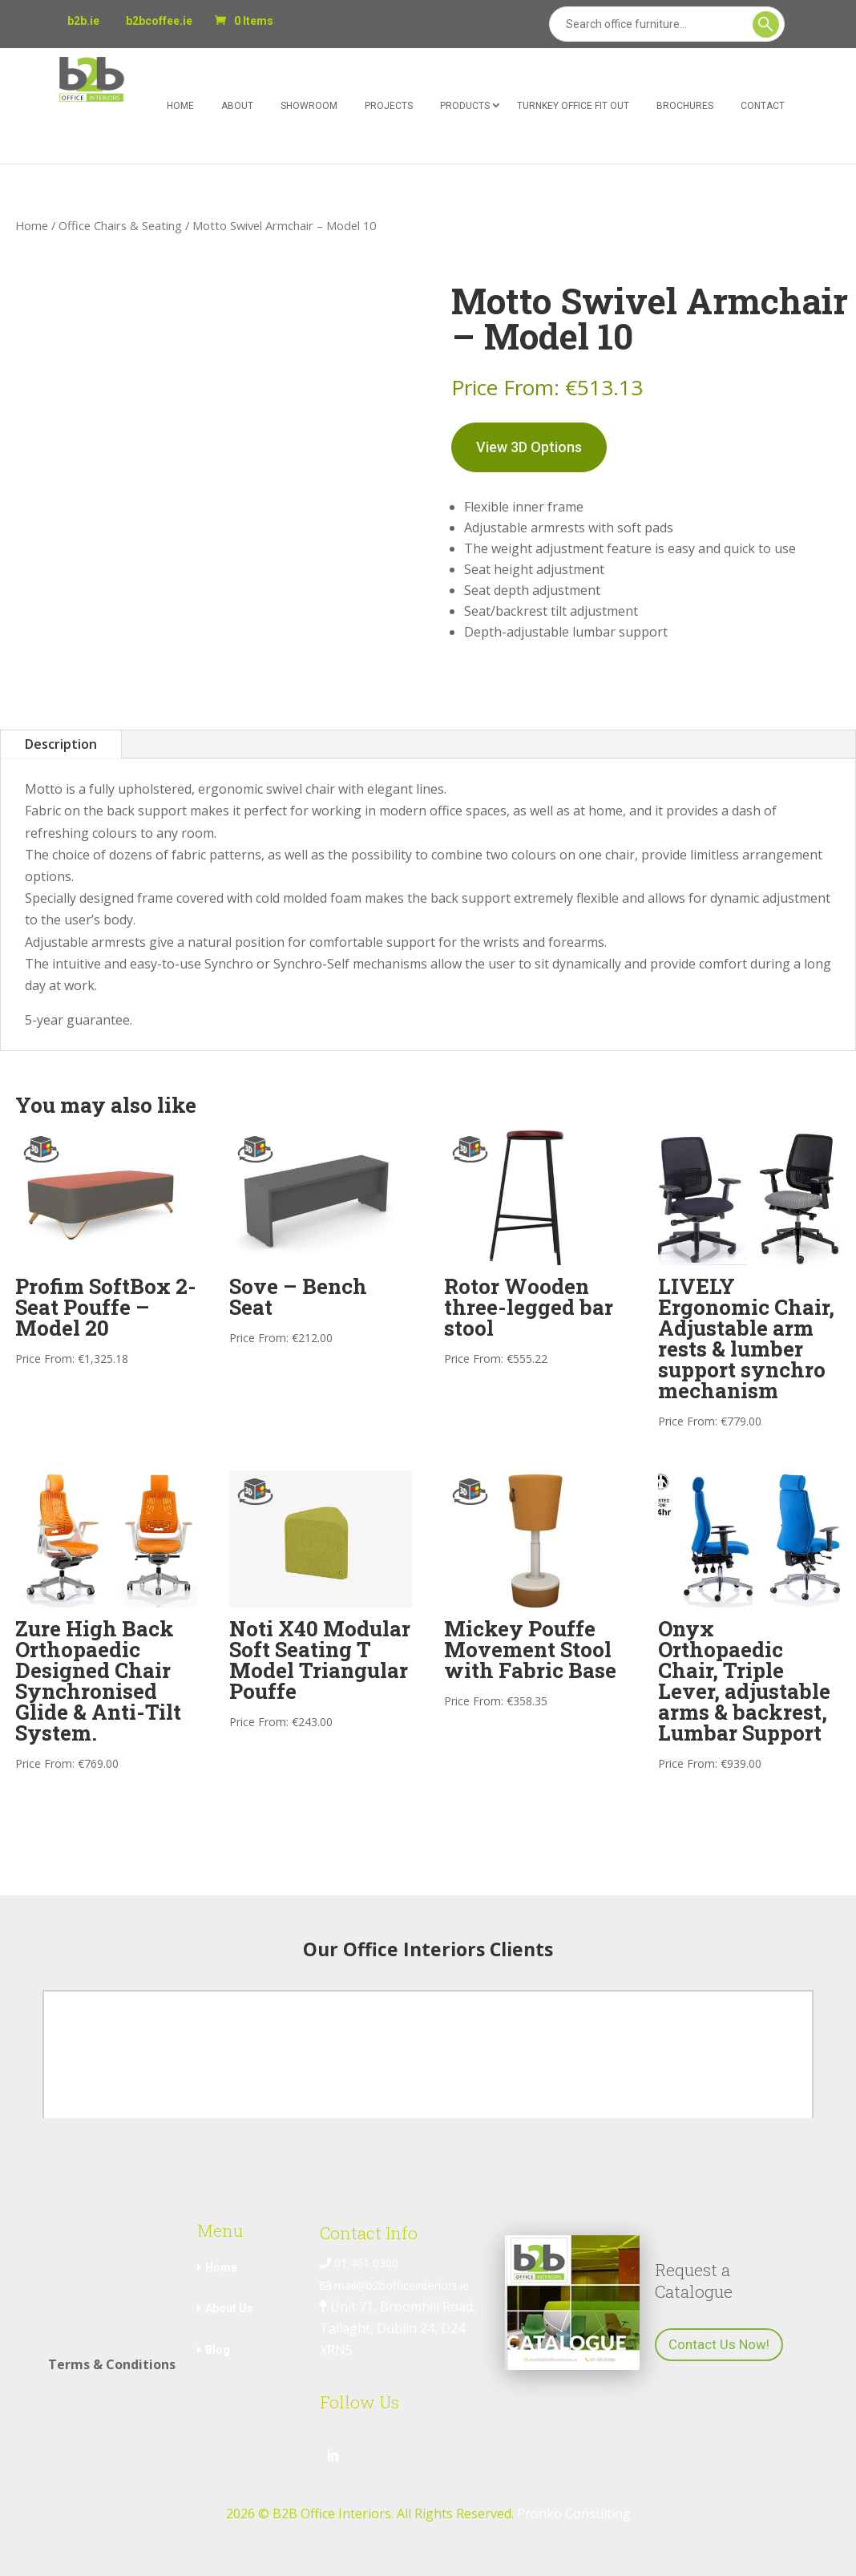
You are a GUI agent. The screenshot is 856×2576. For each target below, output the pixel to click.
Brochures (684, 105)
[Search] (667, 24)
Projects (389, 105)
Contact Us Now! (718, 2344)
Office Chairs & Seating (120, 225)
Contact (763, 105)
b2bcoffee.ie (159, 20)
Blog (217, 2349)
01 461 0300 (359, 2263)
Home (180, 105)
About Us (229, 2308)
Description (61, 744)
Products (465, 105)
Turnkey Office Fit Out (573, 105)
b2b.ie (83, 20)
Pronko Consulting (574, 2513)
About (237, 105)
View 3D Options (529, 447)
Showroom (309, 105)
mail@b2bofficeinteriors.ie (394, 2285)
